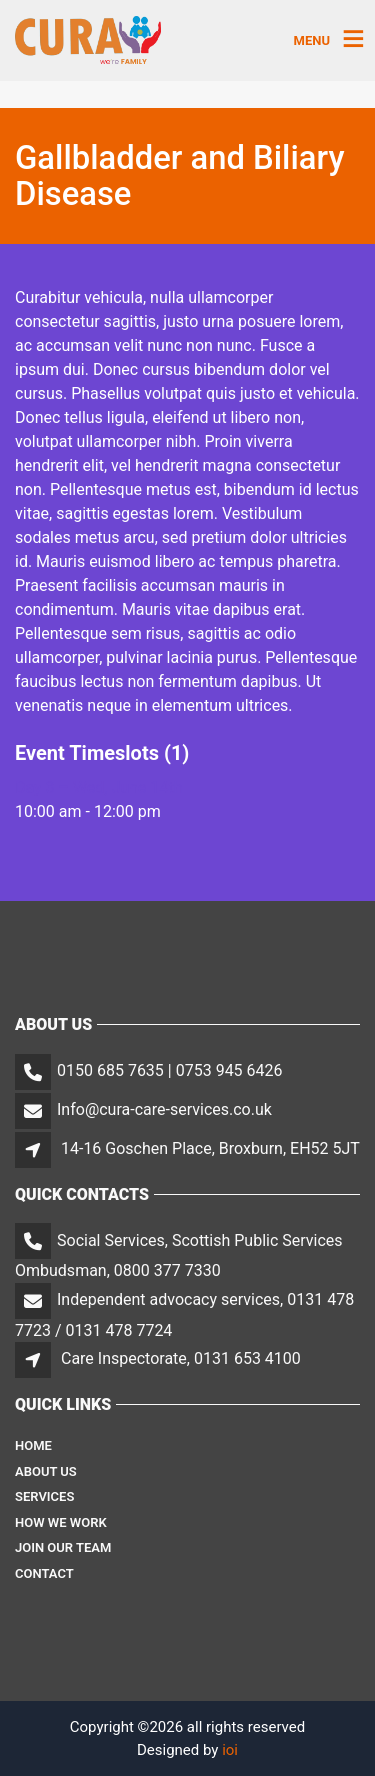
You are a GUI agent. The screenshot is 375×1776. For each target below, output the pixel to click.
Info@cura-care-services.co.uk (164, 1109)
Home (33, 1445)
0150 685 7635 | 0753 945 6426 (170, 1070)
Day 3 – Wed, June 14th (99, 787)
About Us (46, 1471)
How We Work (61, 1522)
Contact (44, 1573)
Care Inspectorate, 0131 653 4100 (181, 1358)
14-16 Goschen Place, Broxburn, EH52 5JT (210, 1148)
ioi (230, 1750)
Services (44, 1496)
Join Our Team (63, 1547)
